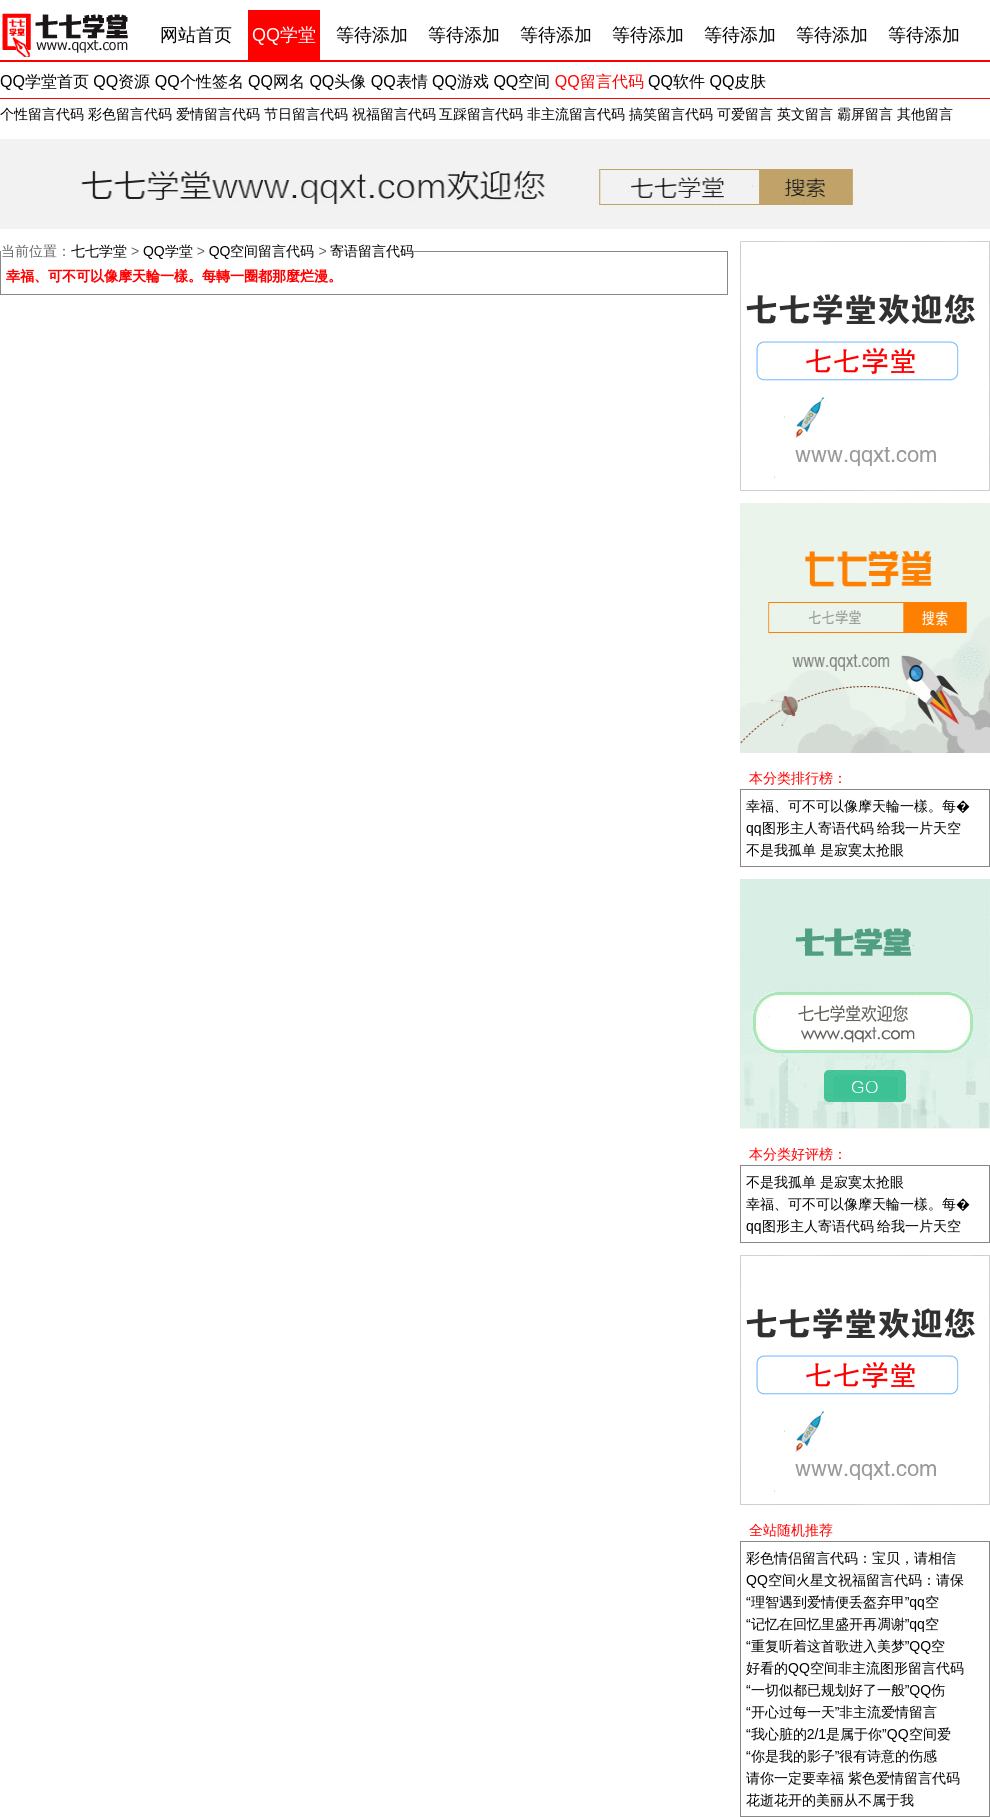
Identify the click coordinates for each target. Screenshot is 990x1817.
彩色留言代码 (130, 114)
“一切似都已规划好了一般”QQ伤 (845, 1690)
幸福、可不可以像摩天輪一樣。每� (858, 806)
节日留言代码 (306, 114)
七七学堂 (99, 251)
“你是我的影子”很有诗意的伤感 (841, 1756)
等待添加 (372, 35)
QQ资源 (121, 81)
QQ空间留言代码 (262, 251)
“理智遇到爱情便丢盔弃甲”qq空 (842, 1602)
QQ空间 (521, 81)
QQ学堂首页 (44, 81)
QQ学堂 (284, 35)
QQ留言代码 (599, 81)
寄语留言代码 (372, 251)
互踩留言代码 (481, 114)
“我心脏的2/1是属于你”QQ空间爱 (848, 1734)
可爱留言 (745, 114)
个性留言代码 (42, 114)
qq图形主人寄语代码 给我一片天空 (853, 828)
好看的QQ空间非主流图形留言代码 (855, 1668)
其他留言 (925, 114)
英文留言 (805, 114)
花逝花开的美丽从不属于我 (830, 1800)
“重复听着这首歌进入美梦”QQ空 (845, 1646)
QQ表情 (399, 81)
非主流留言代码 (576, 114)
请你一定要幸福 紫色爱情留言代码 (853, 1778)
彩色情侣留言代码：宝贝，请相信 (851, 1558)
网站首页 (196, 35)
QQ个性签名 (199, 81)
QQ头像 (337, 81)
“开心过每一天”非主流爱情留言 (841, 1712)
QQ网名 (276, 81)
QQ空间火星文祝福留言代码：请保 (855, 1580)
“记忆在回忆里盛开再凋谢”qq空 (842, 1624)
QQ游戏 (460, 81)
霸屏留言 (865, 114)
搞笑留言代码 (671, 114)
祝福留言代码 (394, 114)
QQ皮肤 (737, 81)
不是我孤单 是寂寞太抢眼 (825, 850)
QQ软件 (676, 81)
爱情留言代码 (218, 114)
